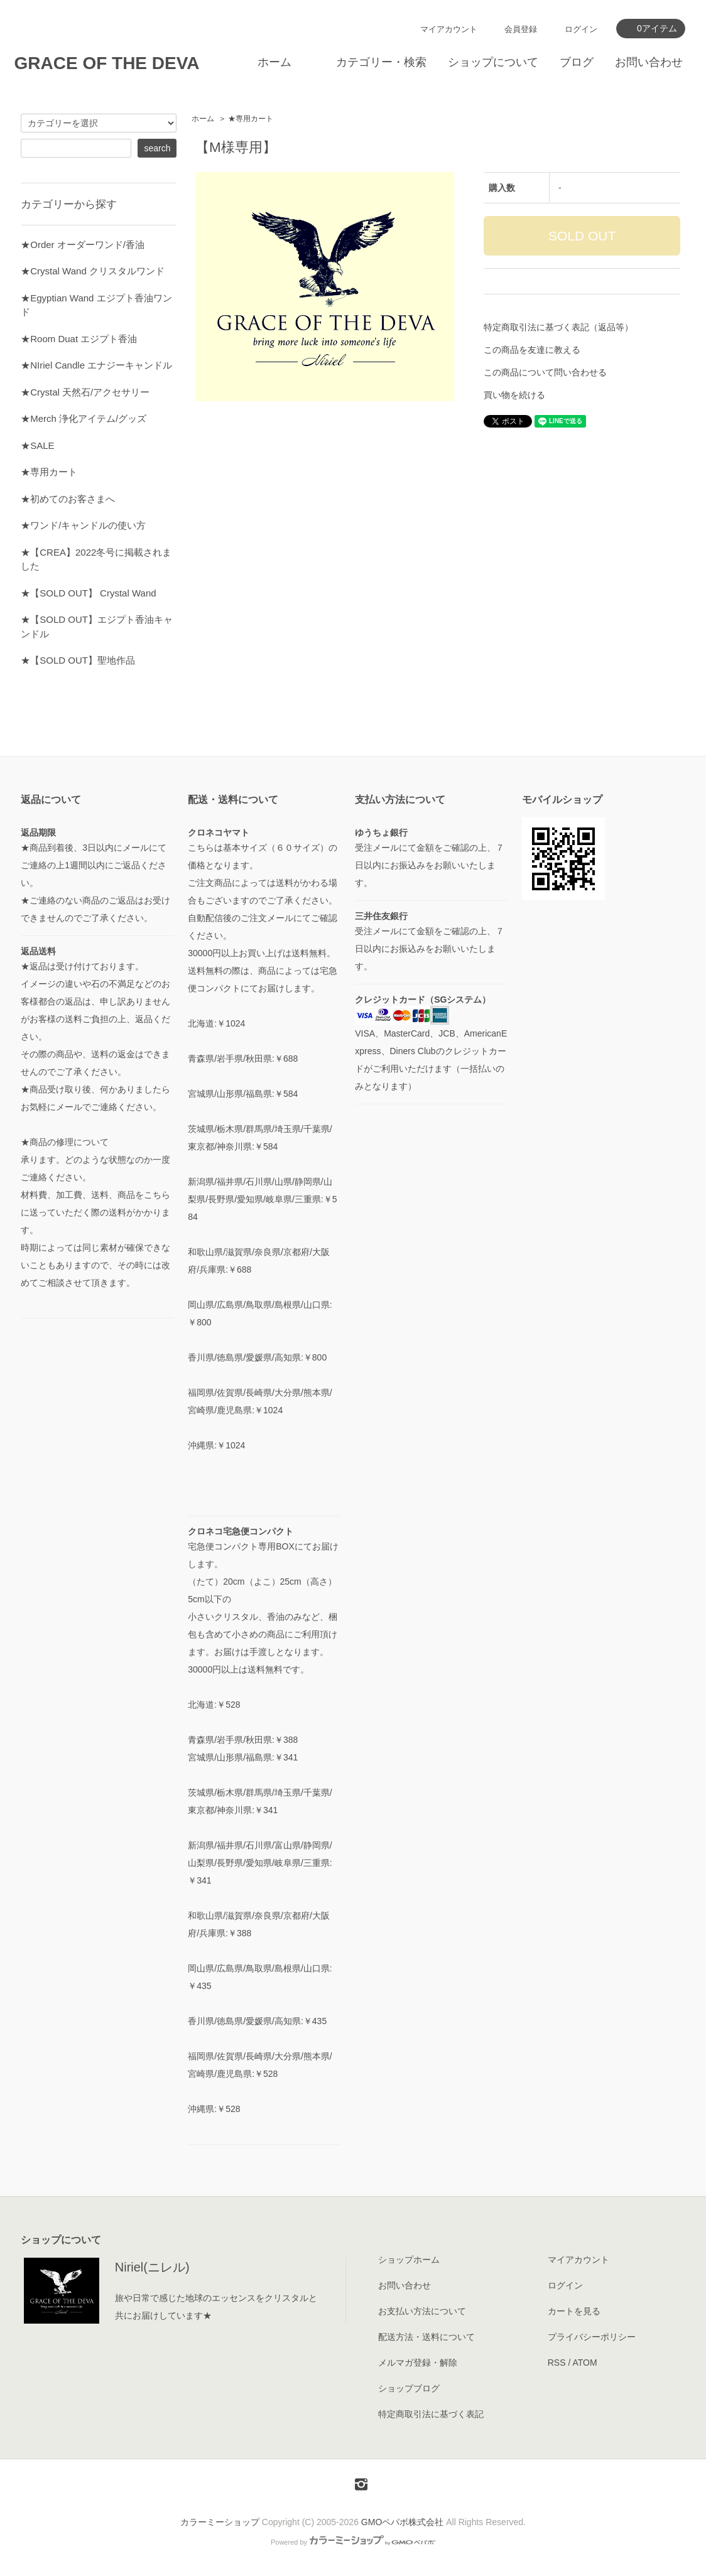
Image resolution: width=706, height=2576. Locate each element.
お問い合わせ (649, 62)
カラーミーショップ (219, 2522)
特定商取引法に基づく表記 (431, 2414)
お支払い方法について (422, 2311)
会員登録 (520, 29)
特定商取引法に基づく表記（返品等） (558, 327)
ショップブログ (409, 2388)
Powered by (353, 2542)
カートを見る (574, 2311)
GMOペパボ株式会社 (402, 2522)
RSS (557, 2363)
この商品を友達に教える (532, 350)
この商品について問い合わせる (545, 372)
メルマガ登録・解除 (417, 2363)
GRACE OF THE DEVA (106, 63)
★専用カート (250, 118)
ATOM (584, 2363)
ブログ (577, 62)
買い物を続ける (514, 395)
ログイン (581, 29)
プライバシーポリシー (592, 2337)
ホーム (274, 62)
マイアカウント (448, 29)
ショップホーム (409, 2260)
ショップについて (493, 62)
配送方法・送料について (426, 2337)
